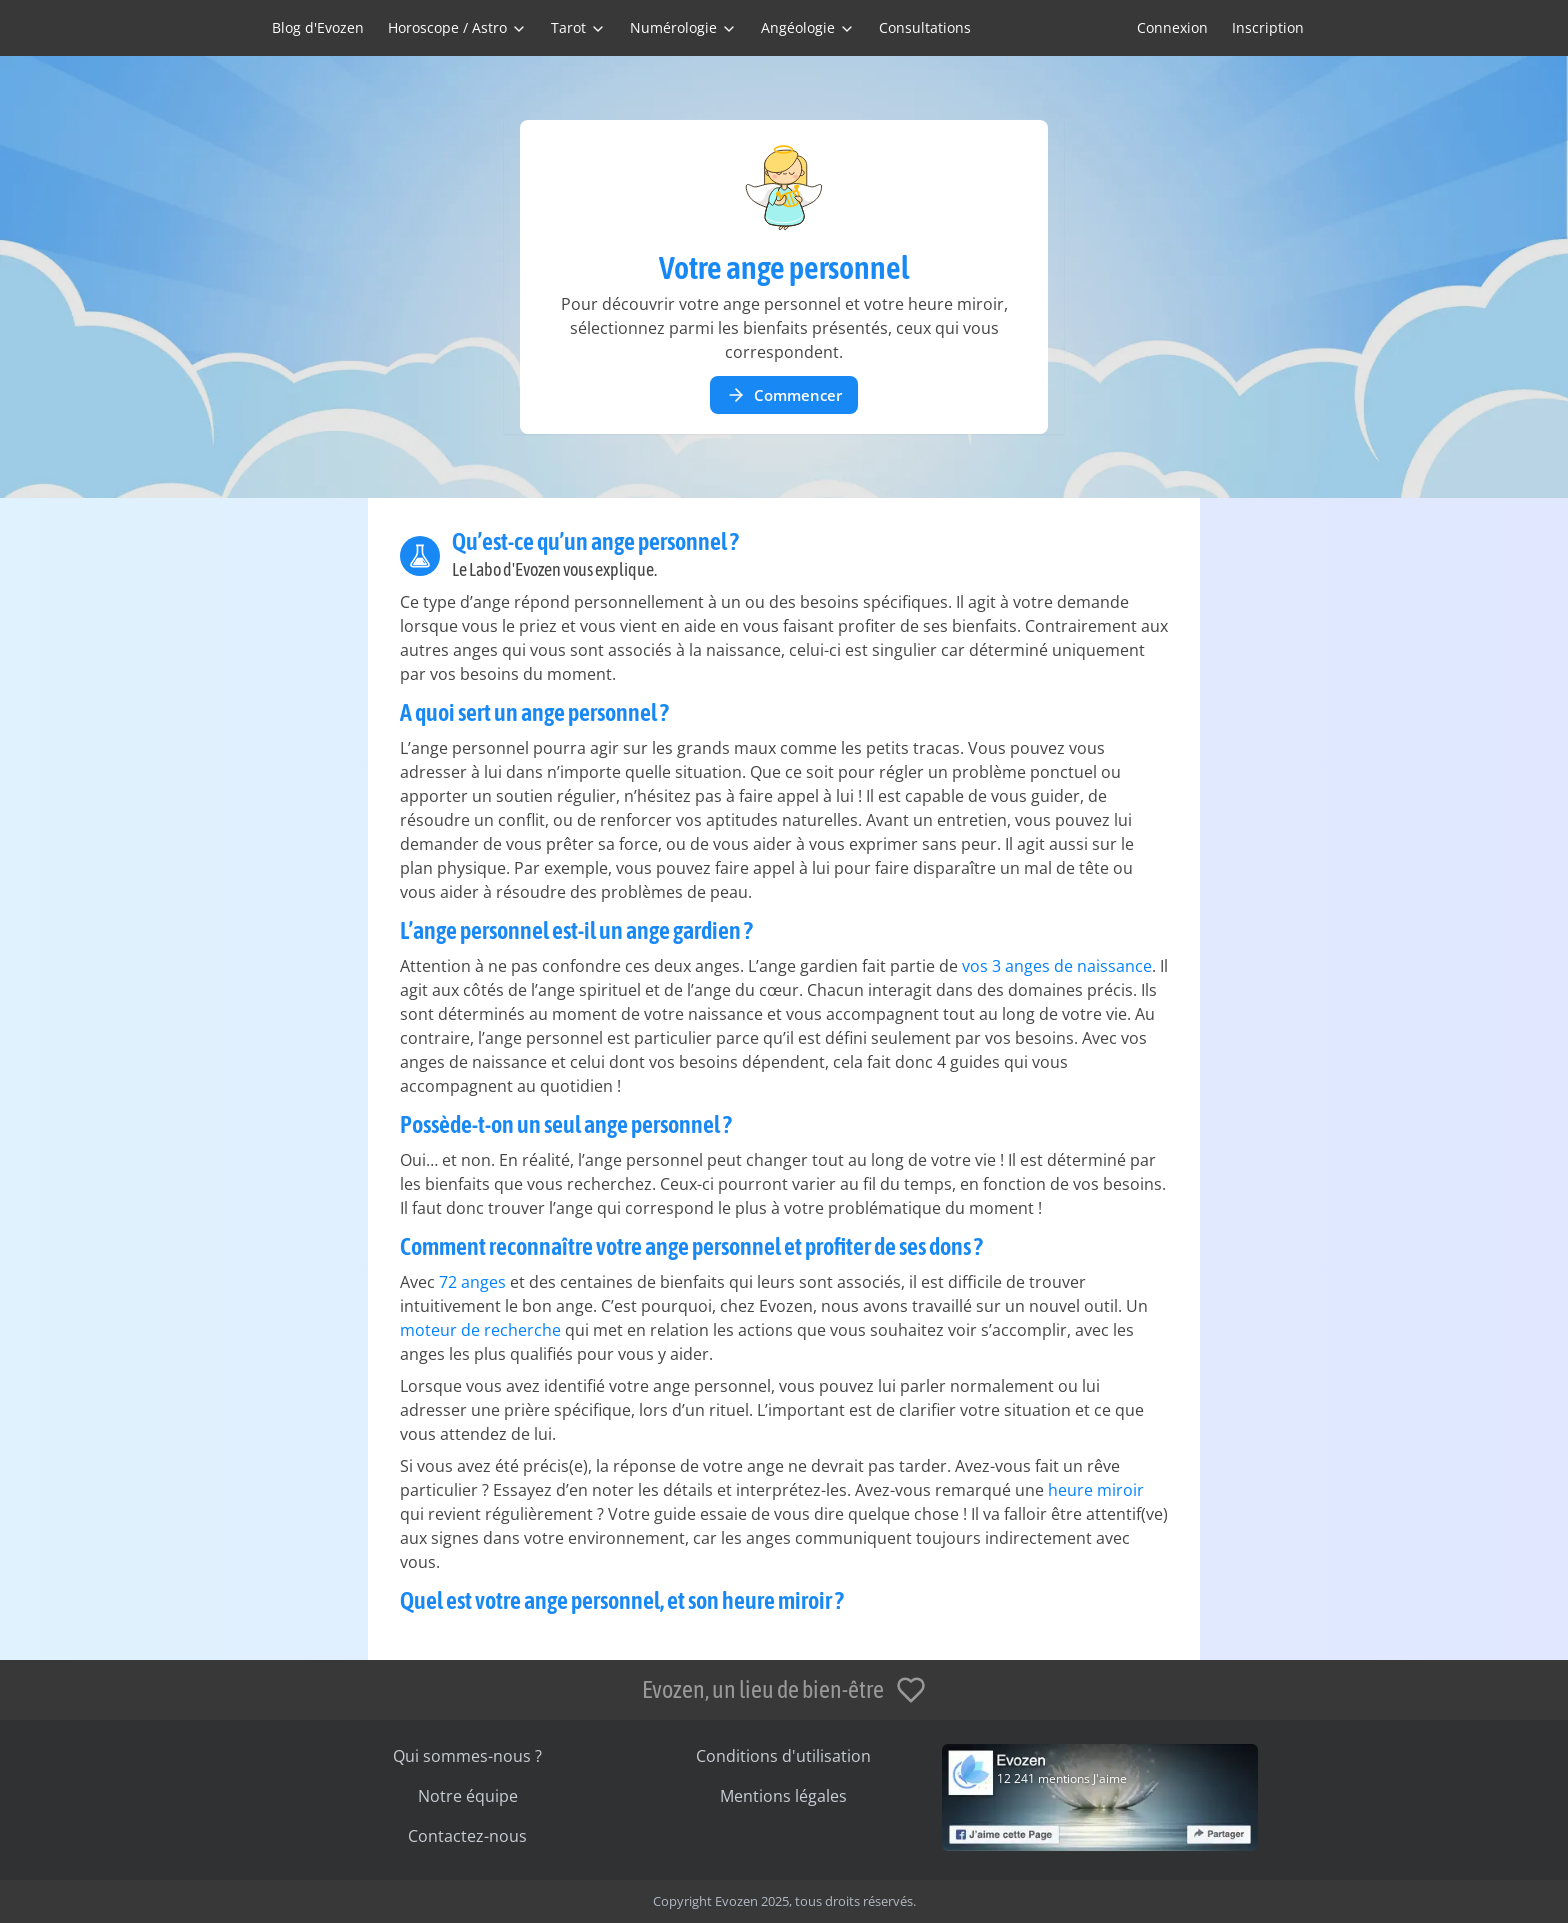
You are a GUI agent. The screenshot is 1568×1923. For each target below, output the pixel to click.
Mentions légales (783, 1796)
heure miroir (1096, 1490)
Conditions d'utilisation (783, 1756)
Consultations (925, 27)
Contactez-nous (467, 1836)
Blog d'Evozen (318, 27)
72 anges (472, 1282)
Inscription (1268, 27)
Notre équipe (468, 1796)
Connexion (1172, 27)
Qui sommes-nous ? (467, 1756)
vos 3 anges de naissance (1057, 966)
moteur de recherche (480, 1330)
